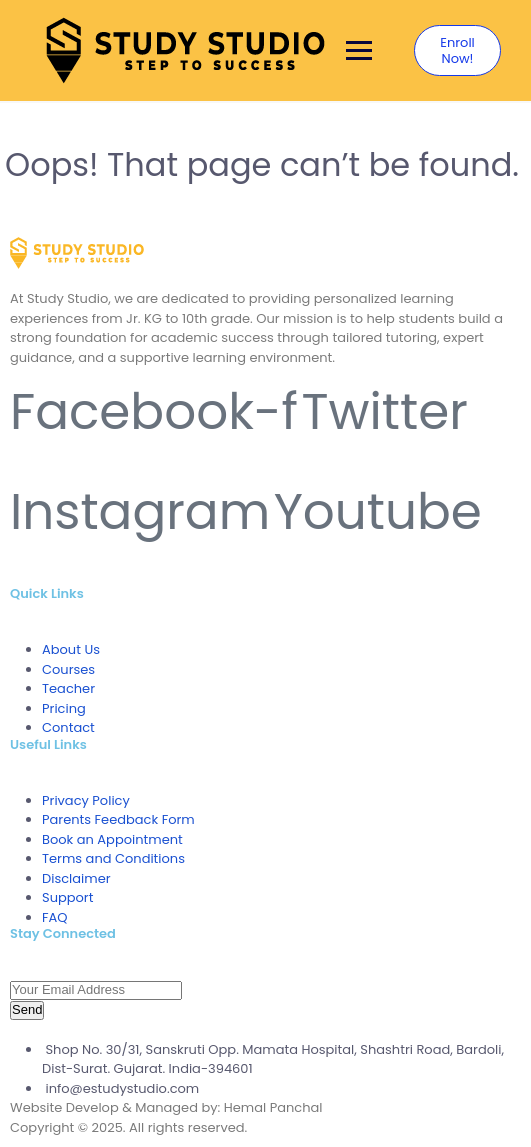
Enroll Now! (457, 50)
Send (27, 1009)
